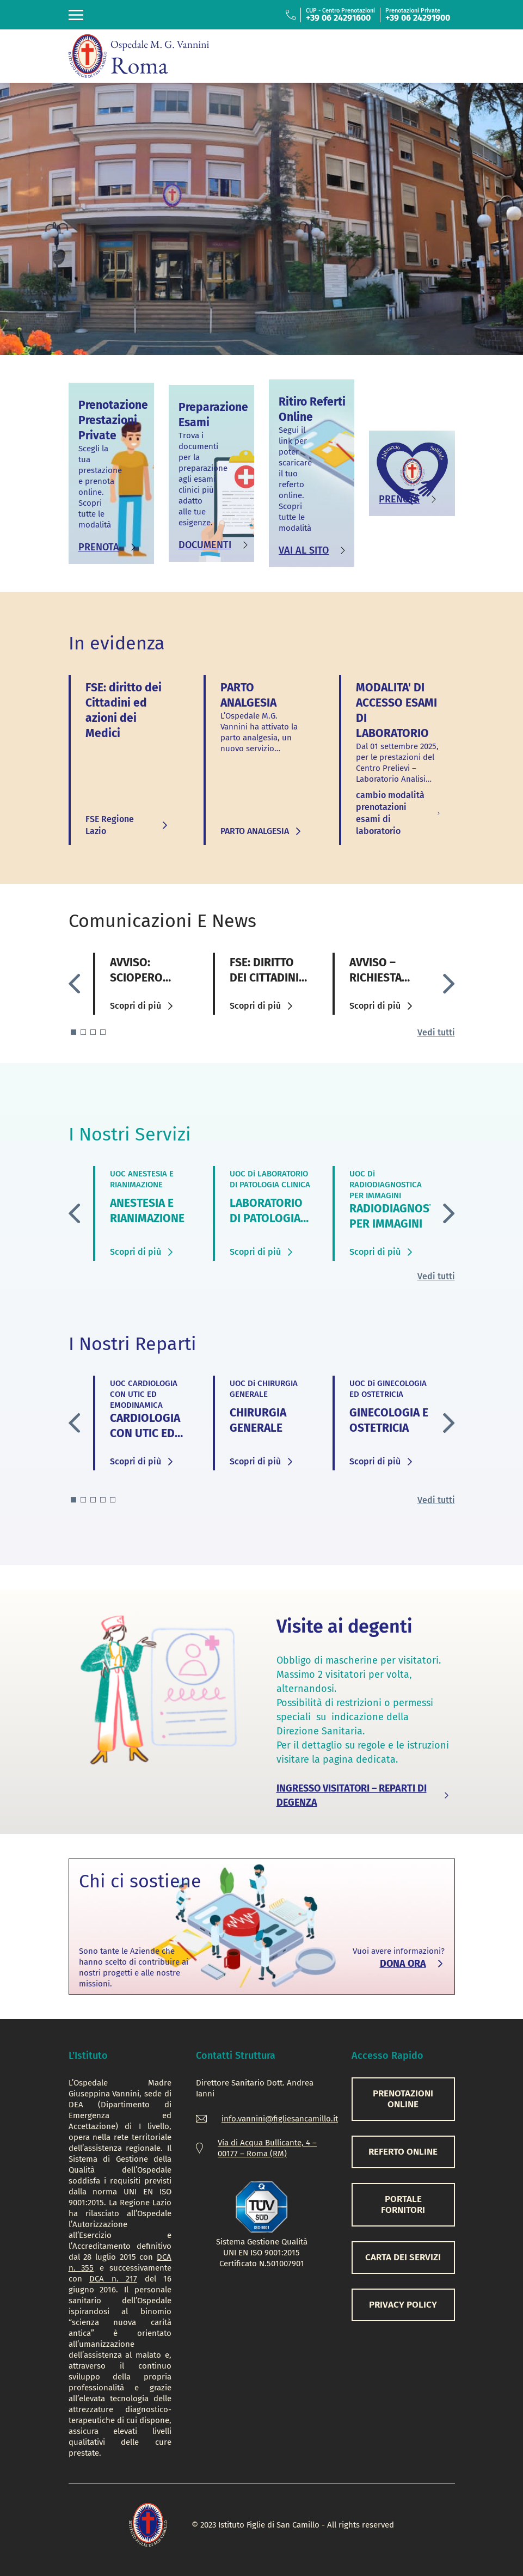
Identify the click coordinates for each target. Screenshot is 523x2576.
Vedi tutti (436, 1032)
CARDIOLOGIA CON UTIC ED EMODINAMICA (147, 1433)
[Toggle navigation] (76, 15)
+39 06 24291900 (417, 18)
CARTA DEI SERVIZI (403, 2257)
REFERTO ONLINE (403, 2151)
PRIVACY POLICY (403, 2304)
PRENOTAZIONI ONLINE (403, 2099)
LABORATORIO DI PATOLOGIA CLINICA (266, 1218)
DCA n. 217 (113, 2279)
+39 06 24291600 (338, 18)
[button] (449, 983)
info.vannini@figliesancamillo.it (279, 2119)
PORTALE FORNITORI (403, 2204)
